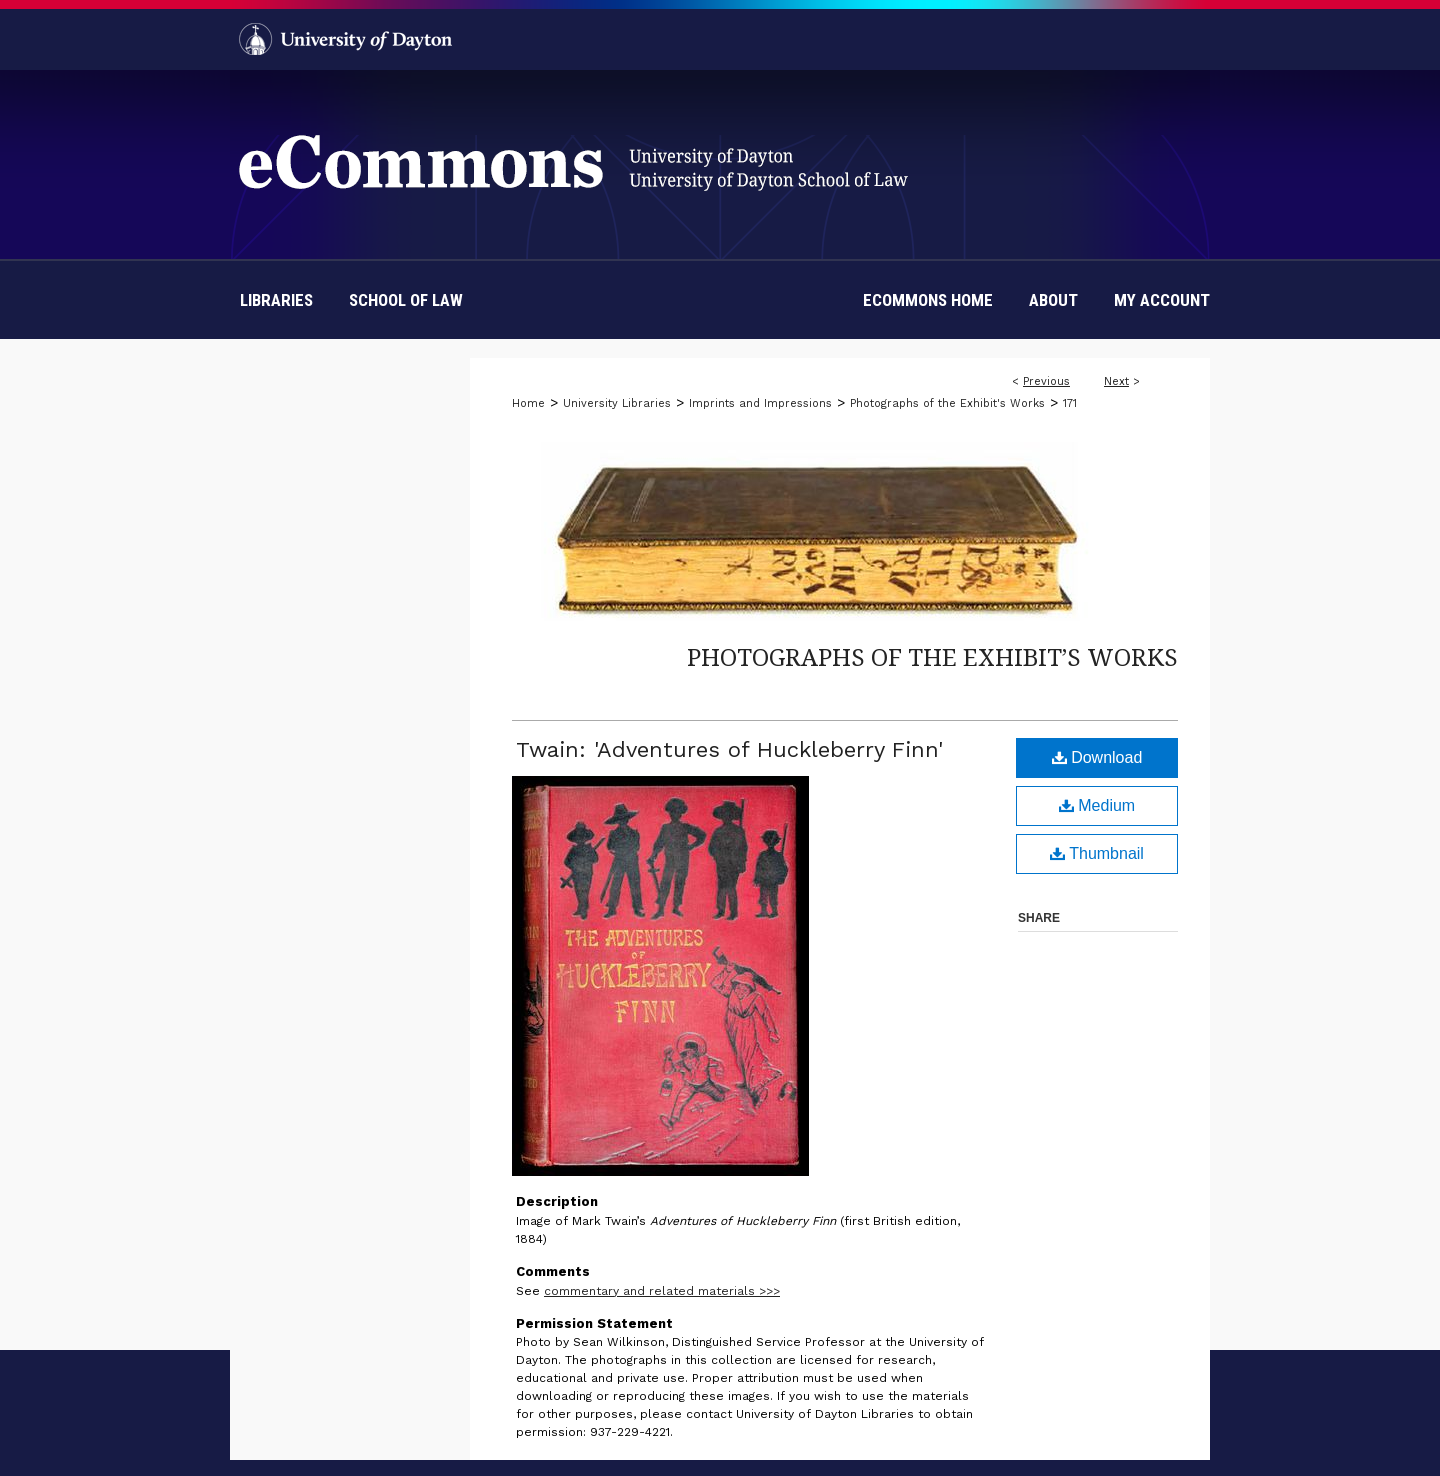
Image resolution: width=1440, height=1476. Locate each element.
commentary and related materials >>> (662, 1291)
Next (1116, 381)
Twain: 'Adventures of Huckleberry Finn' (729, 749)
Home (528, 403)
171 (1070, 403)
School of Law (406, 300)
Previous (1046, 381)
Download (1097, 757)
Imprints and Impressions (760, 403)
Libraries (276, 300)
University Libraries (617, 403)
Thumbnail (1097, 853)
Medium (1097, 805)
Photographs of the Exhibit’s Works (932, 656)
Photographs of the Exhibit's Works (947, 403)
